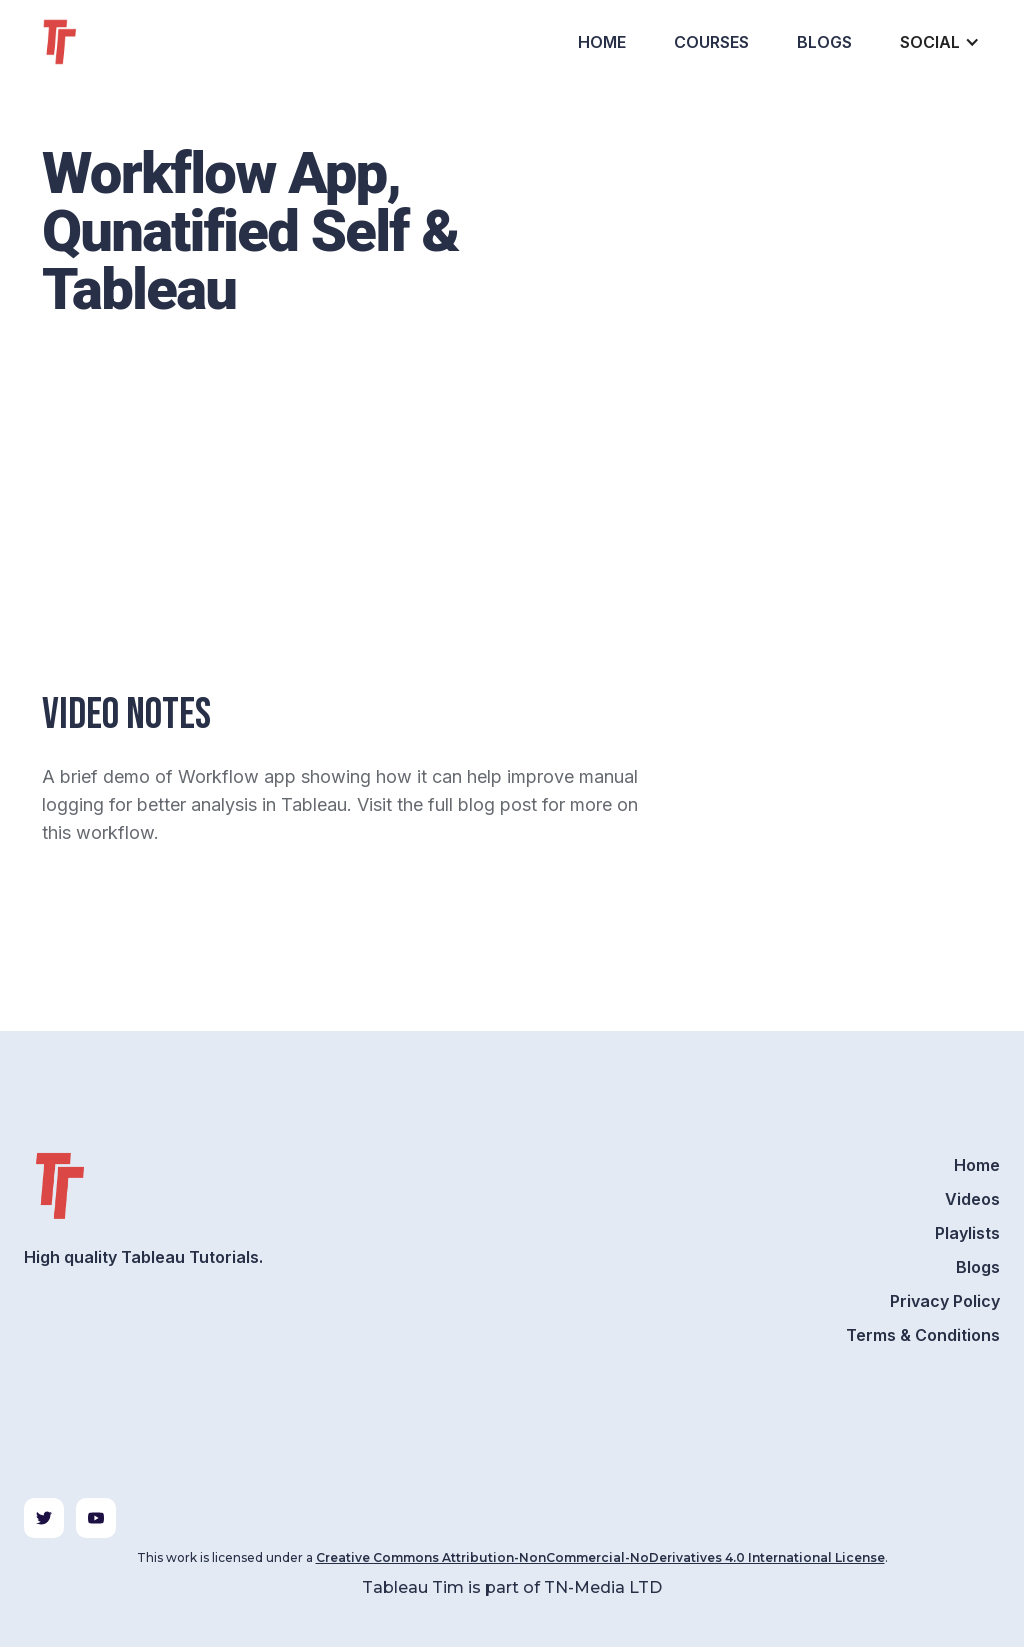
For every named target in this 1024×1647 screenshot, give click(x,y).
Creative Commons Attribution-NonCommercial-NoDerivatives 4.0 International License (600, 1557)
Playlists (967, 1233)
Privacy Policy (945, 1301)
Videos (972, 1199)
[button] (938, 42)
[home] (96, 42)
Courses (711, 42)
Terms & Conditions (923, 1335)
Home (602, 42)
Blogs (824, 42)
